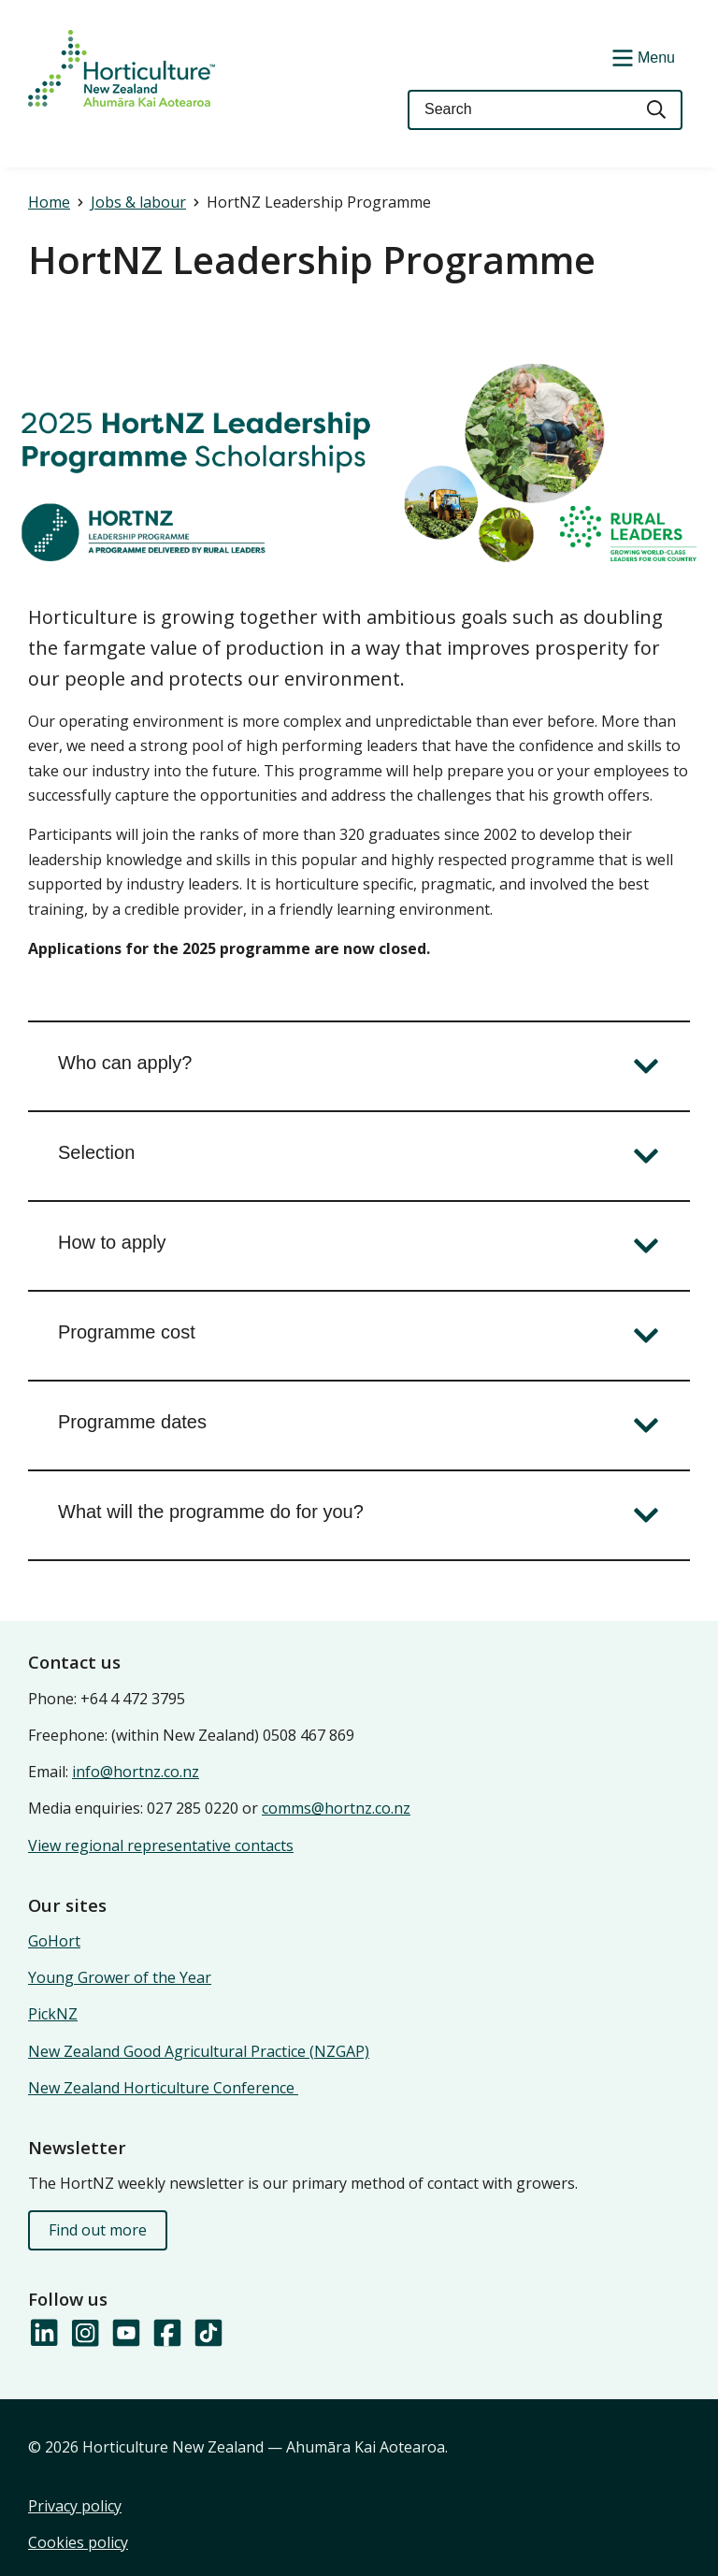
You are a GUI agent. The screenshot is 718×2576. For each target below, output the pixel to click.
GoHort (54, 1941)
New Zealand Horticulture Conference (163, 2087)
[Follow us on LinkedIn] (43, 2334)
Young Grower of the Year (119, 1977)
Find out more (98, 2230)
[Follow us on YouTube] (125, 2334)
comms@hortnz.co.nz (336, 1808)
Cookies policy (78, 2542)
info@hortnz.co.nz (135, 1771)
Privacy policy (75, 2506)
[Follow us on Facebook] (166, 2334)
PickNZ (53, 2014)
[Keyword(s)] (520, 110)
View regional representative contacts (161, 1845)
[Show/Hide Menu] (641, 56)
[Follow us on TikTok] (208, 2334)
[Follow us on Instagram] (84, 2334)
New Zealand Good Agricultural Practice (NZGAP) (198, 2051)
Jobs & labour (138, 202)
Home (49, 202)
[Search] (657, 110)
